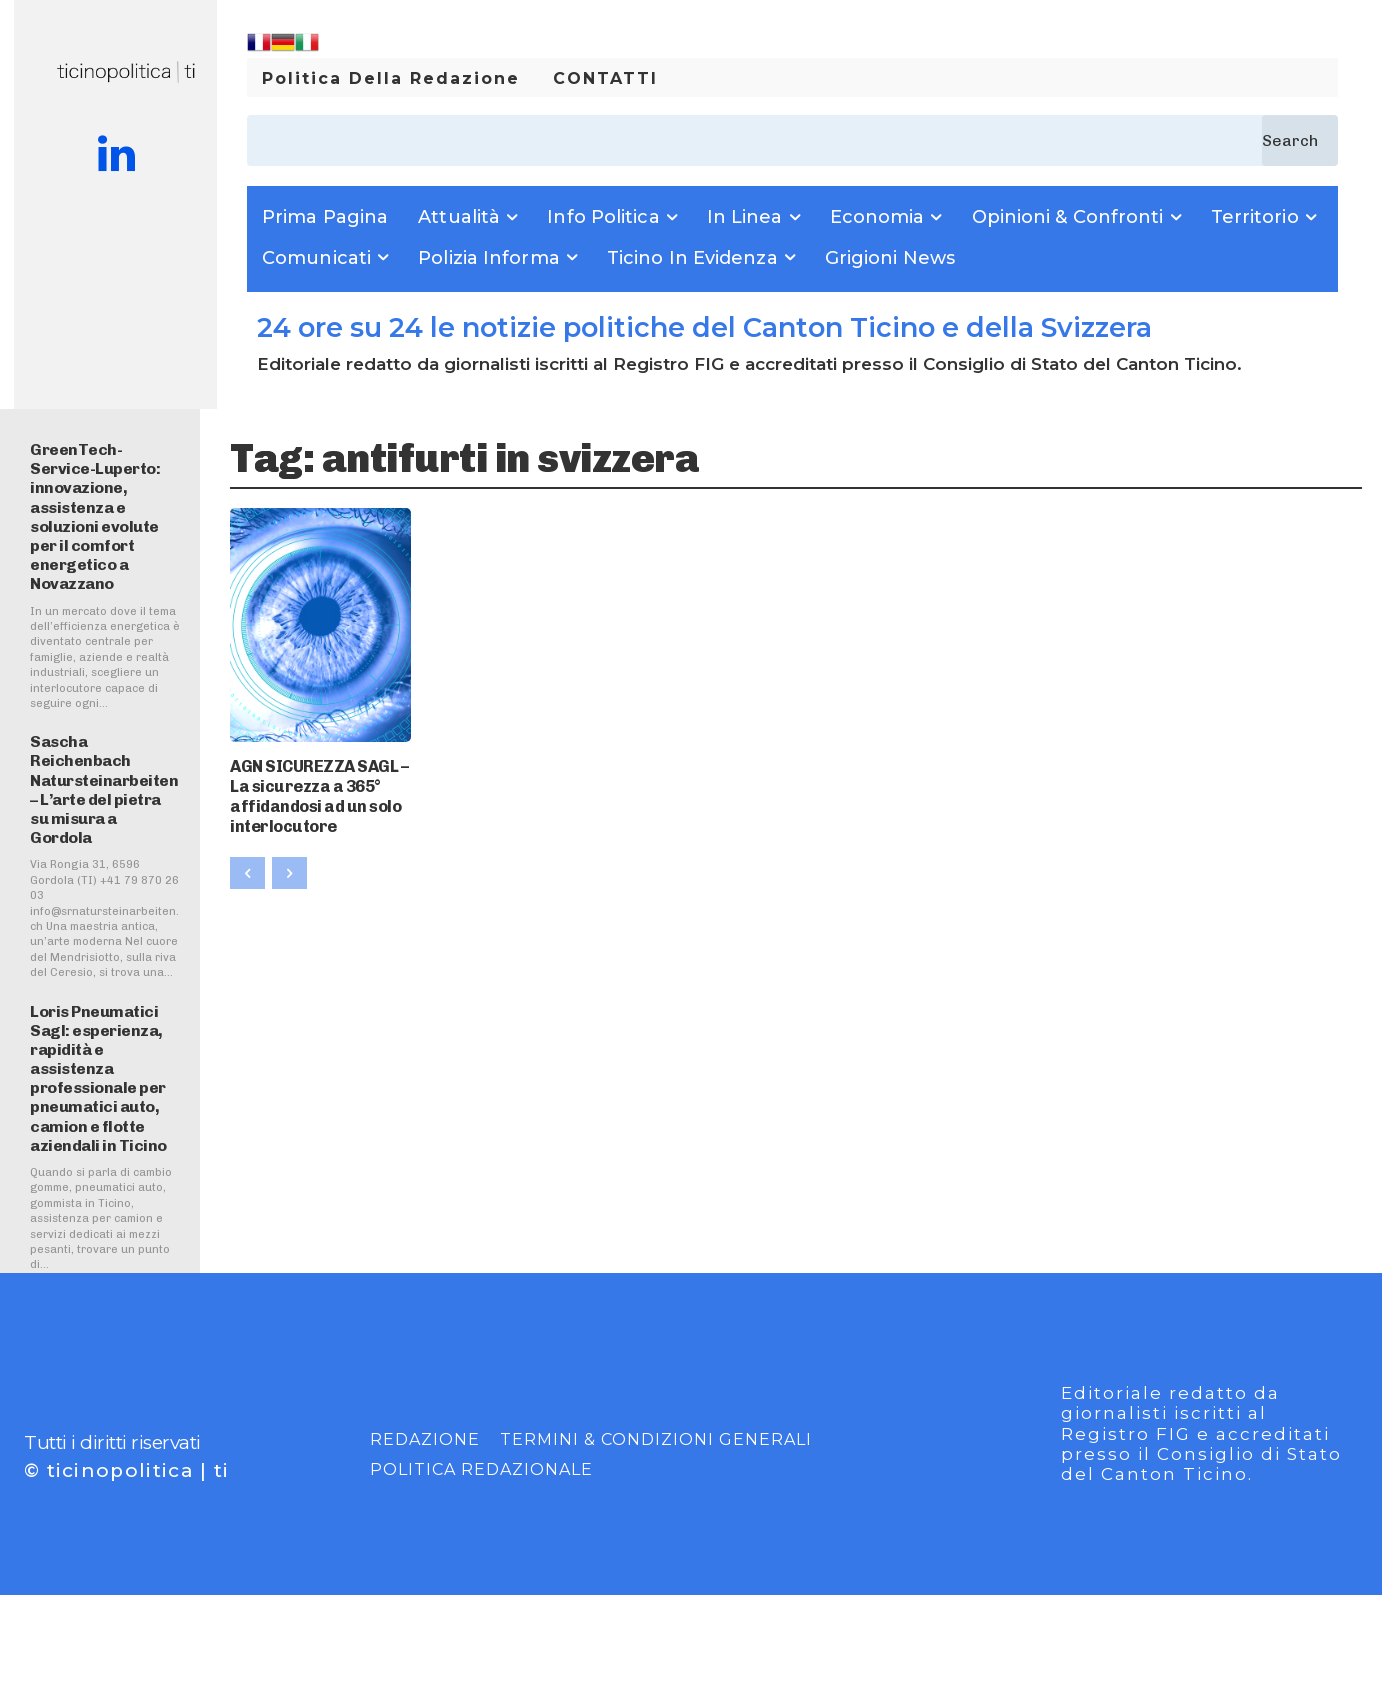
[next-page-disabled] (289, 861)
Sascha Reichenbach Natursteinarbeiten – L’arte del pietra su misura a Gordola (104, 789)
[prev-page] (247, 861)
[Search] (1300, 140)
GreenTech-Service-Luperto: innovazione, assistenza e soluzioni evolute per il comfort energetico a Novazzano (95, 516)
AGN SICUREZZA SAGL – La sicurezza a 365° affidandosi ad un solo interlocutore (318, 789)
